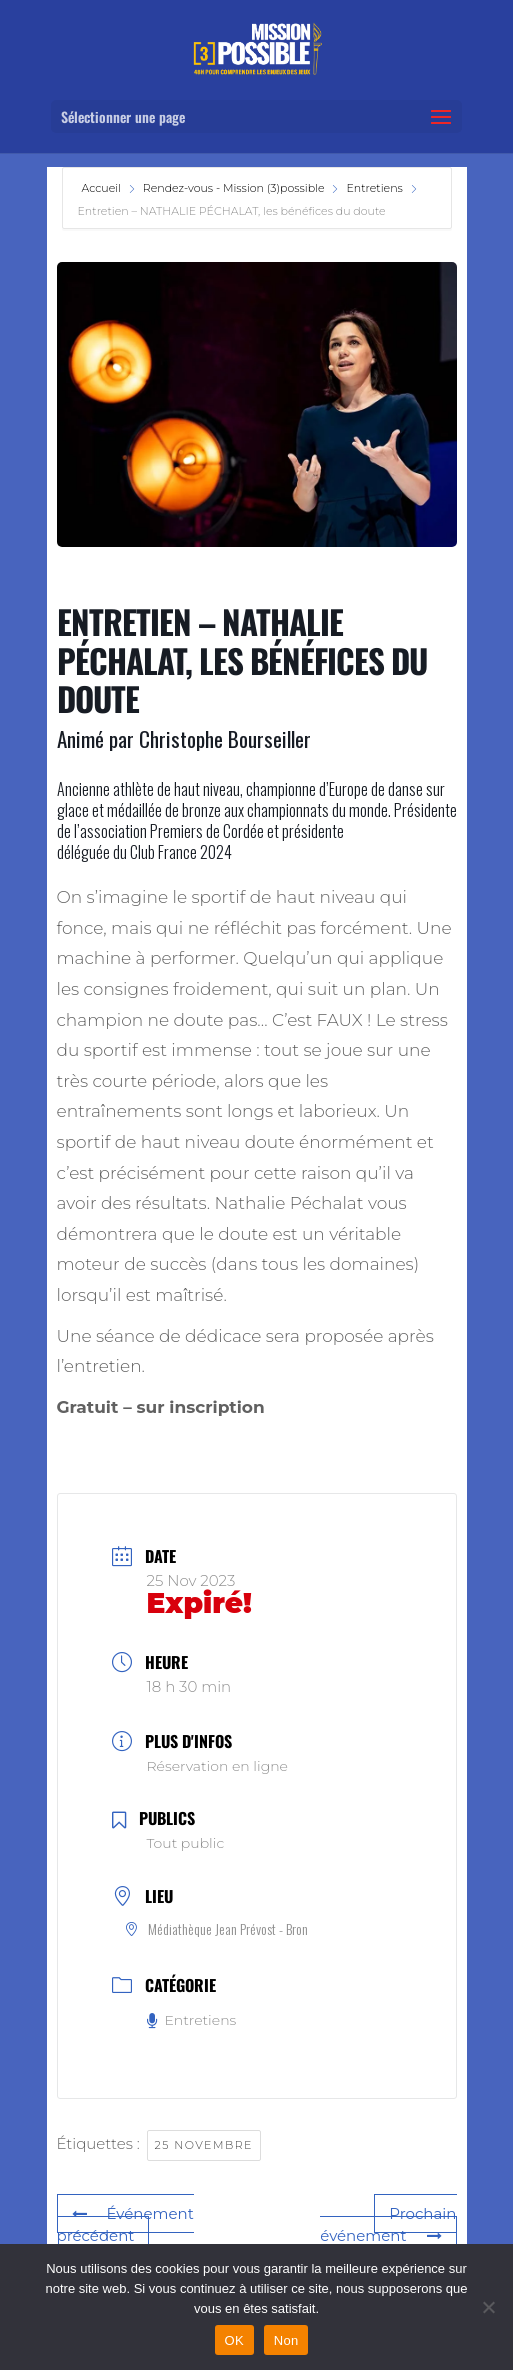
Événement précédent (125, 2225)
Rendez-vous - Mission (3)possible (234, 188)
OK (234, 2340)
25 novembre (204, 2145)
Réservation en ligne (217, 1766)
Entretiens (374, 188)
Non (286, 2340)
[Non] (488, 2307)
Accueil (103, 188)
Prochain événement (388, 2225)
